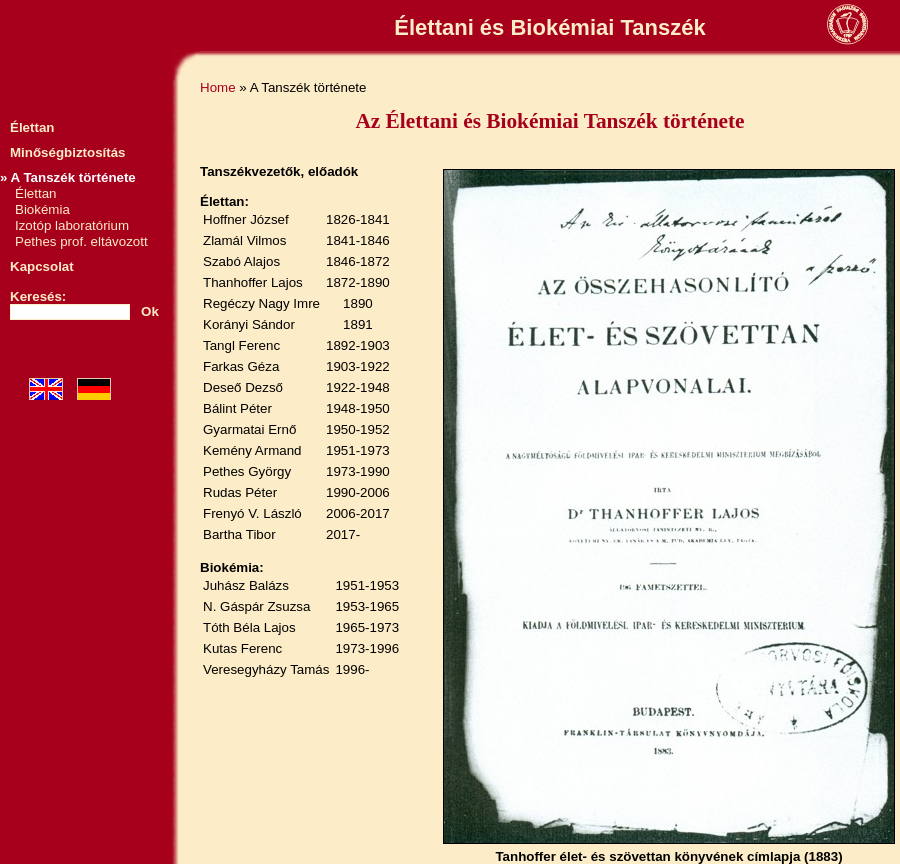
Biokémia (42, 209)
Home (218, 87)
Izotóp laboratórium (72, 225)
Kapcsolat (42, 266)
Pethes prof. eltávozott (81, 241)
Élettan (32, 127)
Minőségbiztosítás (68, 152)
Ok (150, 311)
